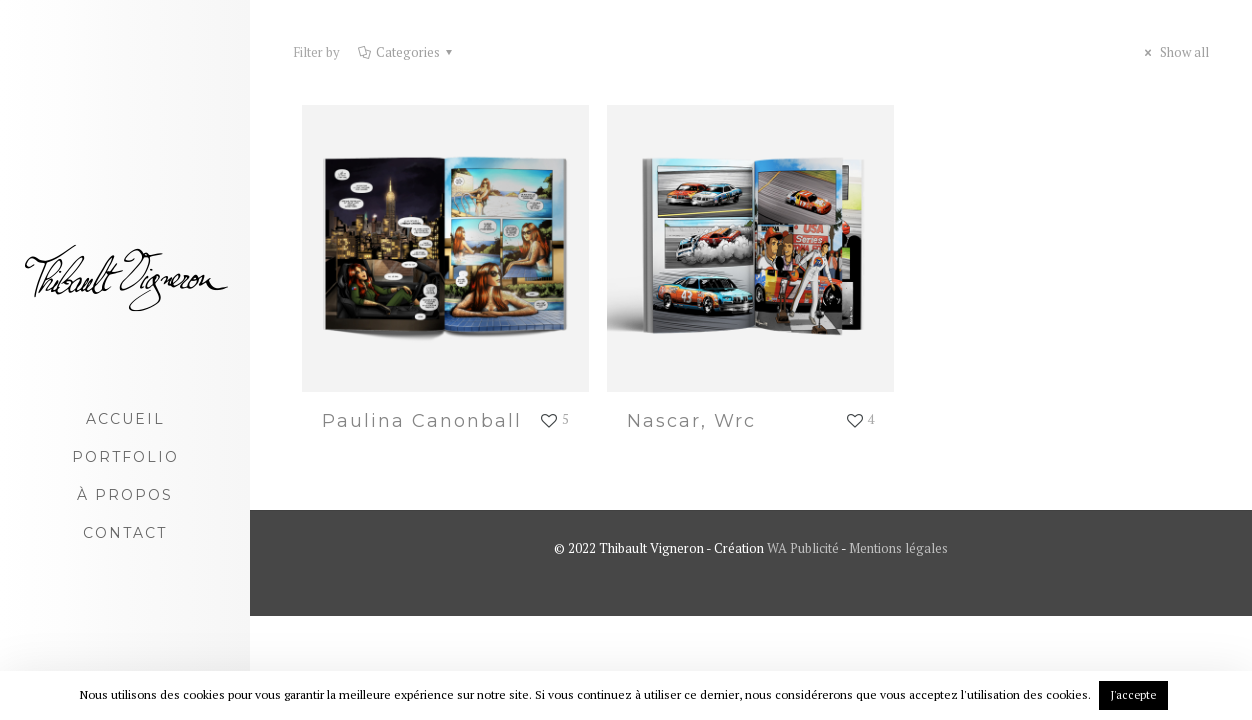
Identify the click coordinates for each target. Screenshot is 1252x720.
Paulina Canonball (422, 421)
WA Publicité (803, 548)
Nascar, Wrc (691, 421)
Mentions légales (898, 548)
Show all (1174, 52)
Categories (406, 52)
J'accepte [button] (1133, 695)
